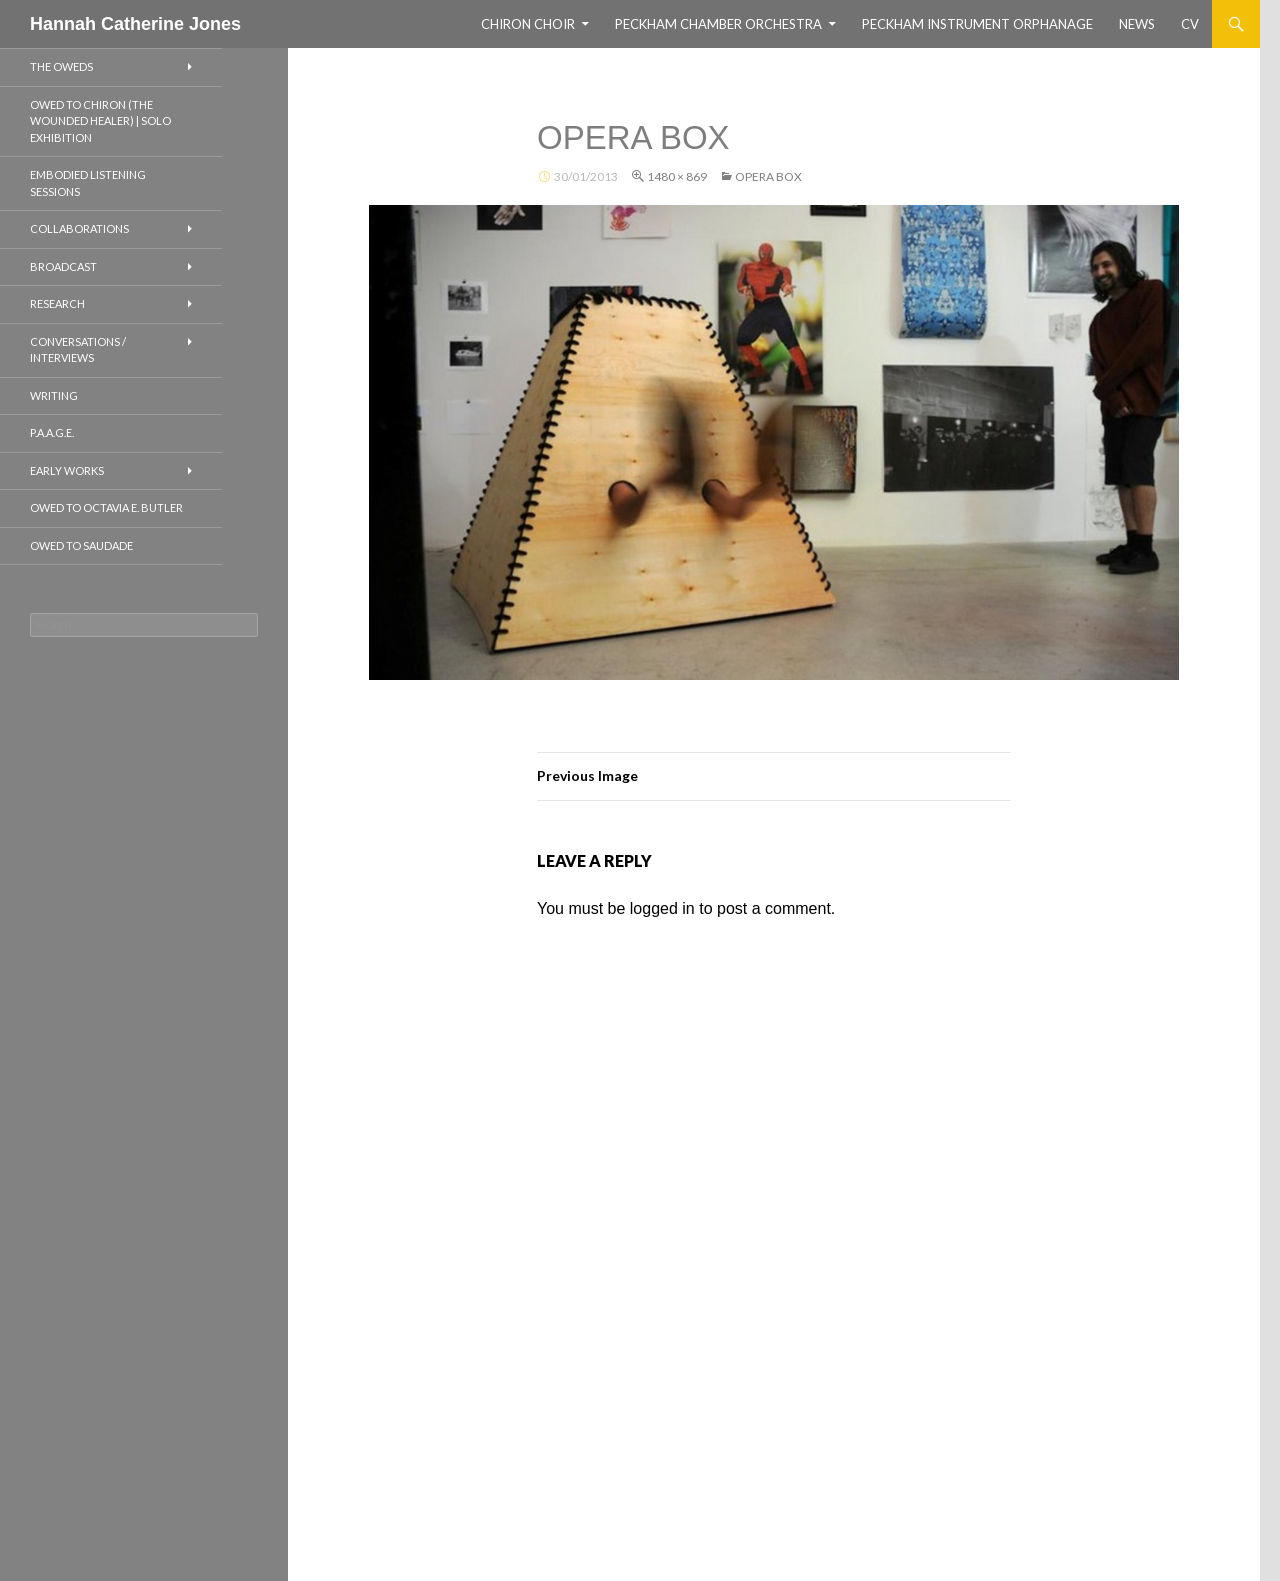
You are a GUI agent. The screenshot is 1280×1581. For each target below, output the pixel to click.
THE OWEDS (61, 66)
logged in (662, 908)
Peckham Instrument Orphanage (977, 24)
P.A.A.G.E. (52, 432)
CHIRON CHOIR (528, 24)
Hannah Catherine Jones (135, 24)
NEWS (1137, 24)
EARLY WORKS (67, 470)
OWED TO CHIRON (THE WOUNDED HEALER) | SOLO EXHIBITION (100, 121)
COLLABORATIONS (79, 228)
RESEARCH (57, 303)
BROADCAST (63, 266)
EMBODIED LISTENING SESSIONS (88, 183)
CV (1190, 24)
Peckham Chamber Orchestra (718, 24)
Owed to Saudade (81, 545)
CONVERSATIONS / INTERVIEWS (78, 350)
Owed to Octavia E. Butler (106, 507)
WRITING (54, 395)
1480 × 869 (677, 176)
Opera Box (768, 176)
